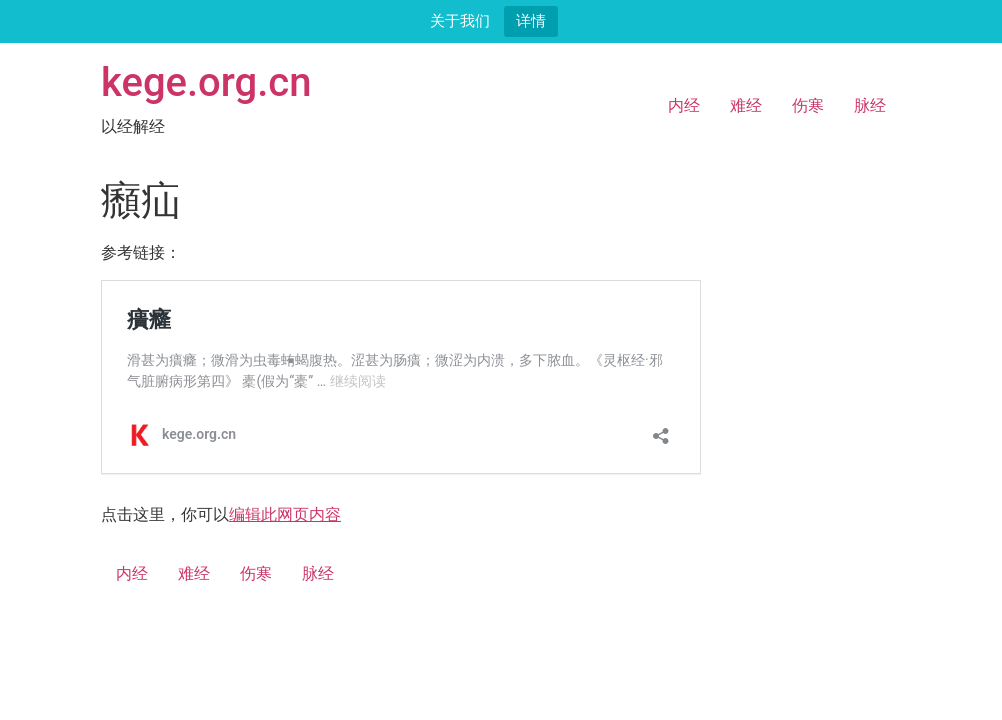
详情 (531, 20)
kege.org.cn (206, 82)
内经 (684, 105)
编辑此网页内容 (285, 514)
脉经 (870, 105)
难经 (746, 105)
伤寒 (808, 105)
